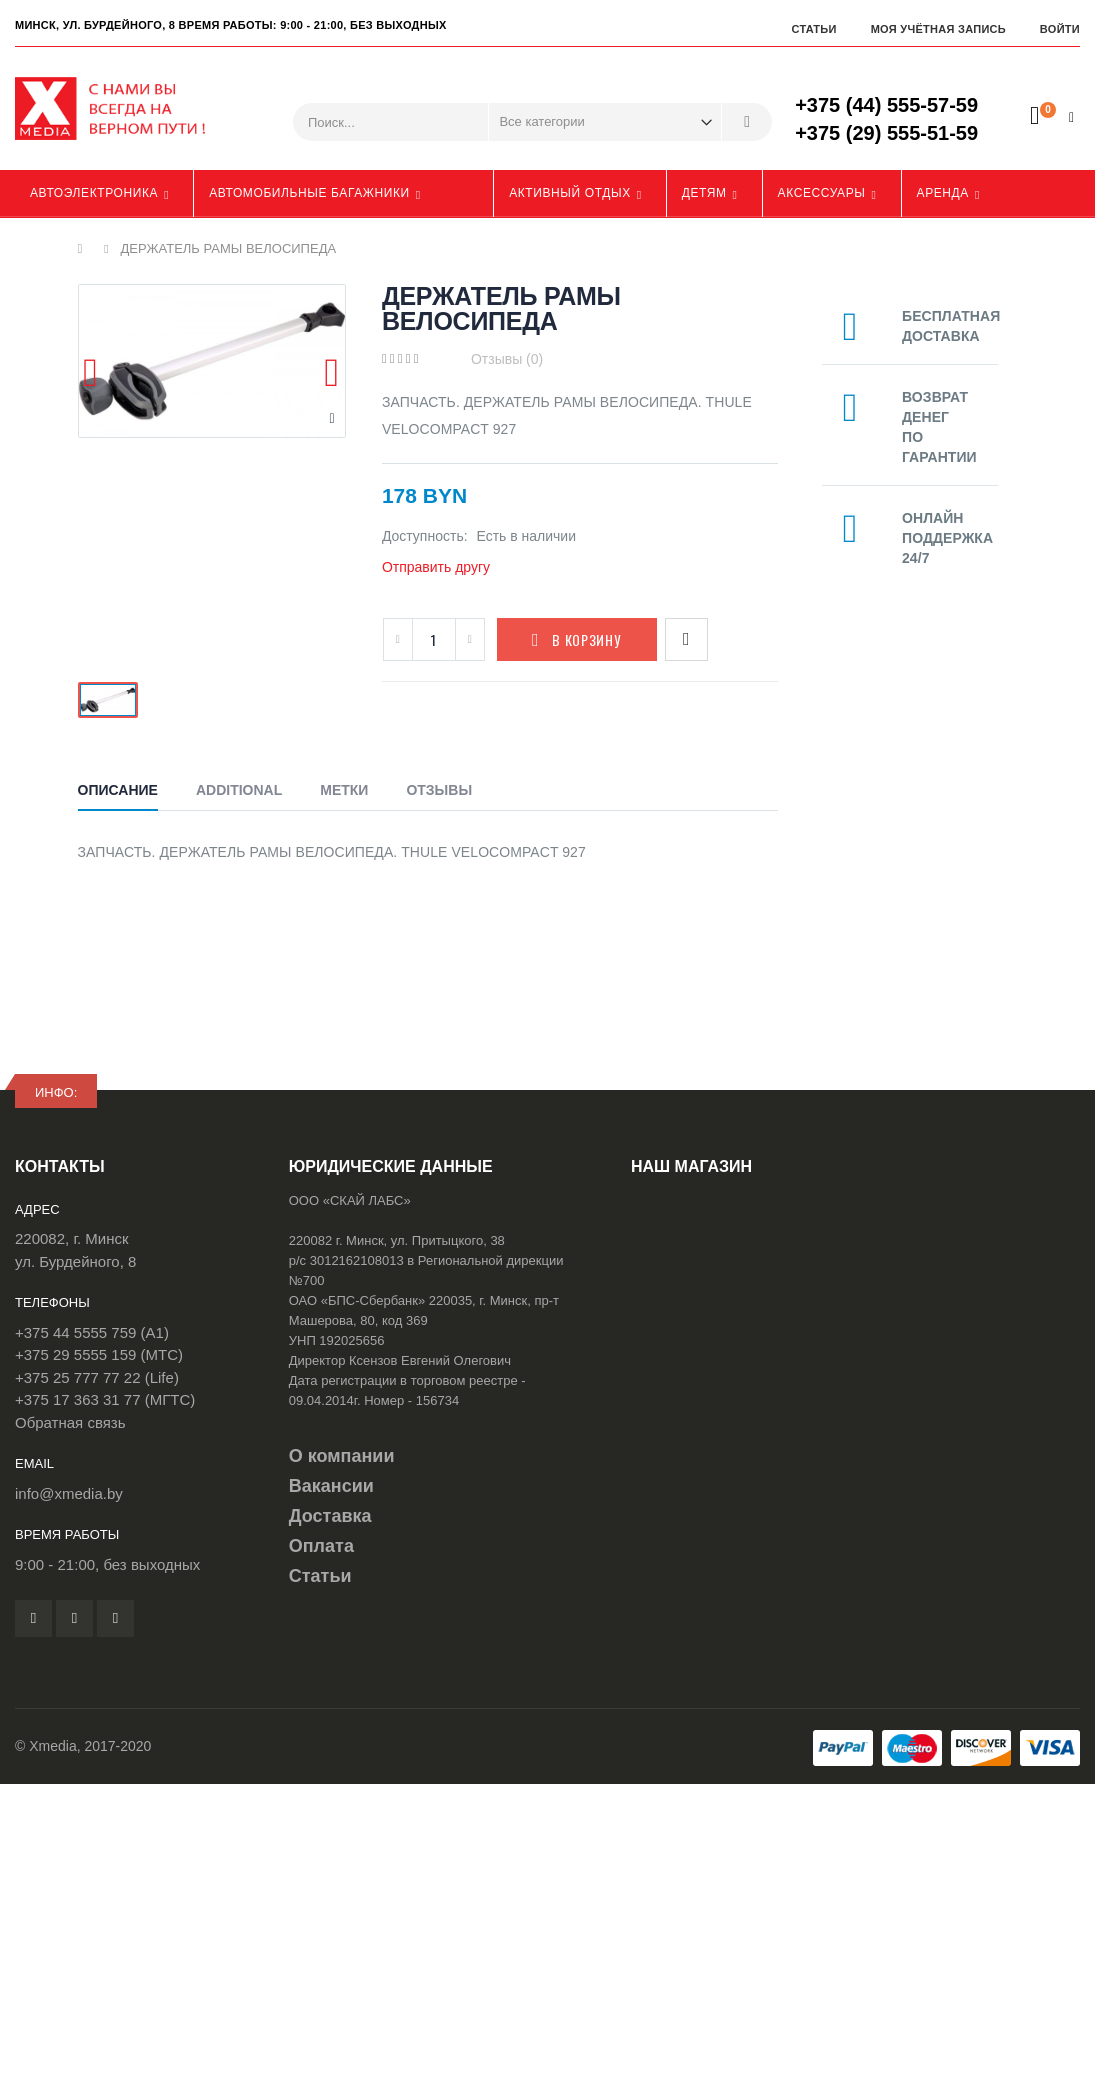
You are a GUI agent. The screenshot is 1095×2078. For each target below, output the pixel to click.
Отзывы (439, 790)
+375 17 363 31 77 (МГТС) (105, 1399)
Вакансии (331, 1486)
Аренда (943, 193)
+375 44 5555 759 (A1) (92, 1332)
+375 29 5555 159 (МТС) (99, 1354)
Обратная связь (70, 1422)
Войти (1060, 29)
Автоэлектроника (94, 193)
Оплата (321, 1546)
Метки (344, 790)
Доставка (330, 1516)
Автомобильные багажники (309, 193)
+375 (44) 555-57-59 (886, 105)
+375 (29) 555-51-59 (886, 133)
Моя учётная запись (938, 29)
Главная (85, 249)
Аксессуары (822, 193)
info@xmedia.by (69, 1493)
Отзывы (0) (507, 359)
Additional (239, 790)
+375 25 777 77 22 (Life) (97, 1377)
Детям (704, 193)
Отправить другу (436, 567)
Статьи (813, 29)
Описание (118, 790)
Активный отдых (570, 193)
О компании (342, 1456)
